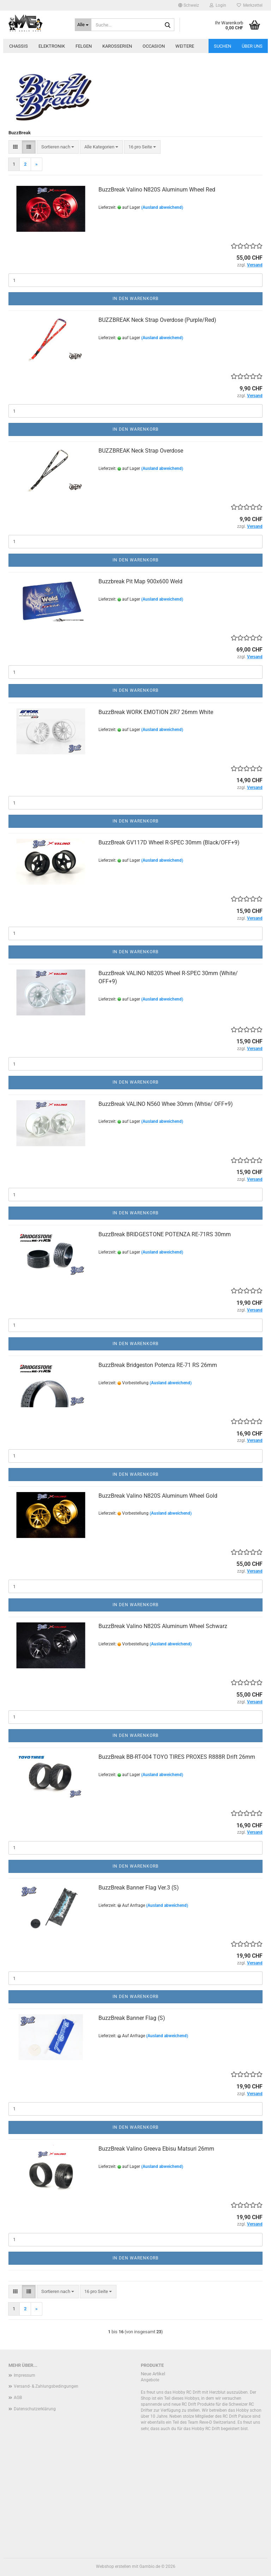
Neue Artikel (153, 2373)
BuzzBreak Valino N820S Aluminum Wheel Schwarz (162, 1626)
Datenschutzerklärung (35, 2408)
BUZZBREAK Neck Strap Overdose (140, 450)
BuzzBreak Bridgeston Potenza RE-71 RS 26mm (157, 1365)
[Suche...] (83, 24)
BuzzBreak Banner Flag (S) (131, 2018)
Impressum (24, 2375)
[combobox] (58, 147)
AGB (18, 2397)
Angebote (150, 2379)
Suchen (222, 46)
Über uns (252, 46)
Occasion (154, 46)
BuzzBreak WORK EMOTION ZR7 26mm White (155, 712)
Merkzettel (250, 5)
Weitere (184, 46)
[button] (188, 5)
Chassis (18, 46)
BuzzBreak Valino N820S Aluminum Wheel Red (156, 189)
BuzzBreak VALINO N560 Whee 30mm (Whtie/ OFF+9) (165, 1104)
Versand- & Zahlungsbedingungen (46, 2386)
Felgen (84, 46)
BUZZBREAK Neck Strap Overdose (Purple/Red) (157, 320)
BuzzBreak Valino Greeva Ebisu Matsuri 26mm (156, 2148)
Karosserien (117, 46)
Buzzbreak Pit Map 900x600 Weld (140, 581)
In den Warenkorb (135, 298)
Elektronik (51, 46)
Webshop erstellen (113, 2566)
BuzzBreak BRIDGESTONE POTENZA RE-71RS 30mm (164, 1234)
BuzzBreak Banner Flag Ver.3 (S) (138, 1887)
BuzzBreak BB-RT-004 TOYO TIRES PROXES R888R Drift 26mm (176, 1756)
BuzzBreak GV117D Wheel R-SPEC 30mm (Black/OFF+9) (169, 842)
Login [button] (218, 5)
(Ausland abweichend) (162, 207)
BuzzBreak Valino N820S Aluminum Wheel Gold (157, 1495)
